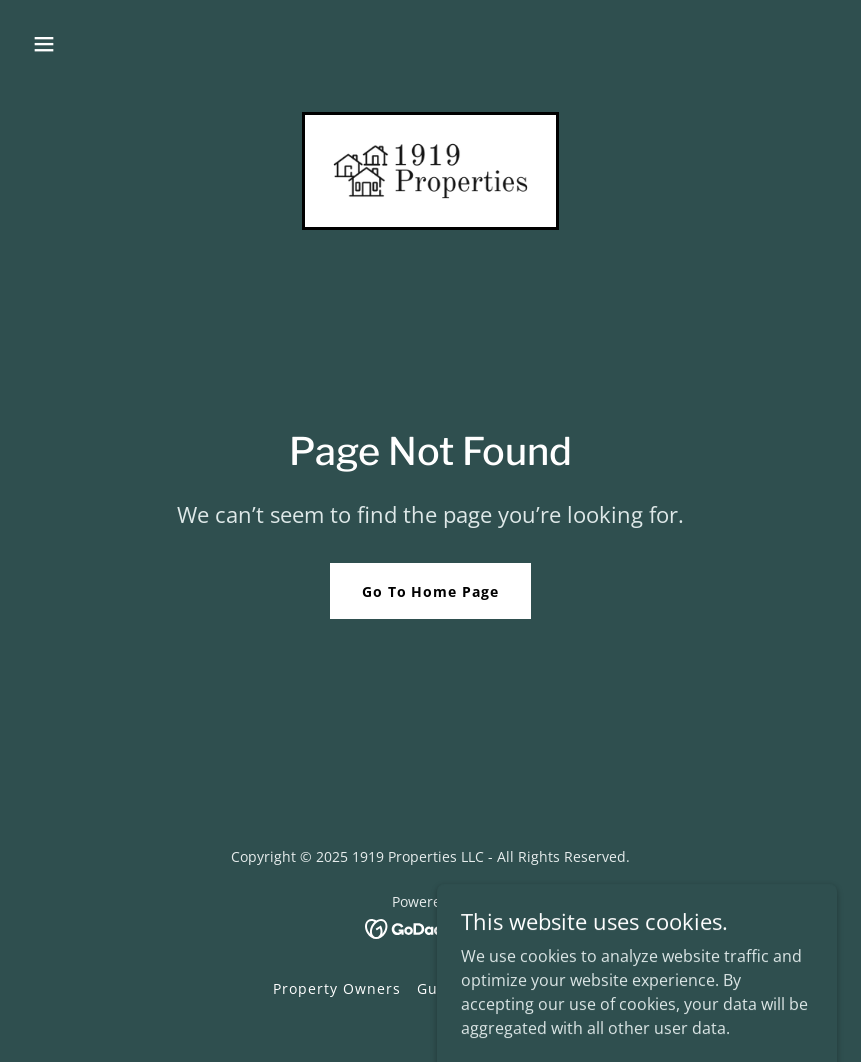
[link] (431, 171)
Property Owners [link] (337, 988)
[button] (44, 44)
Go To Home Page (431, 591)
